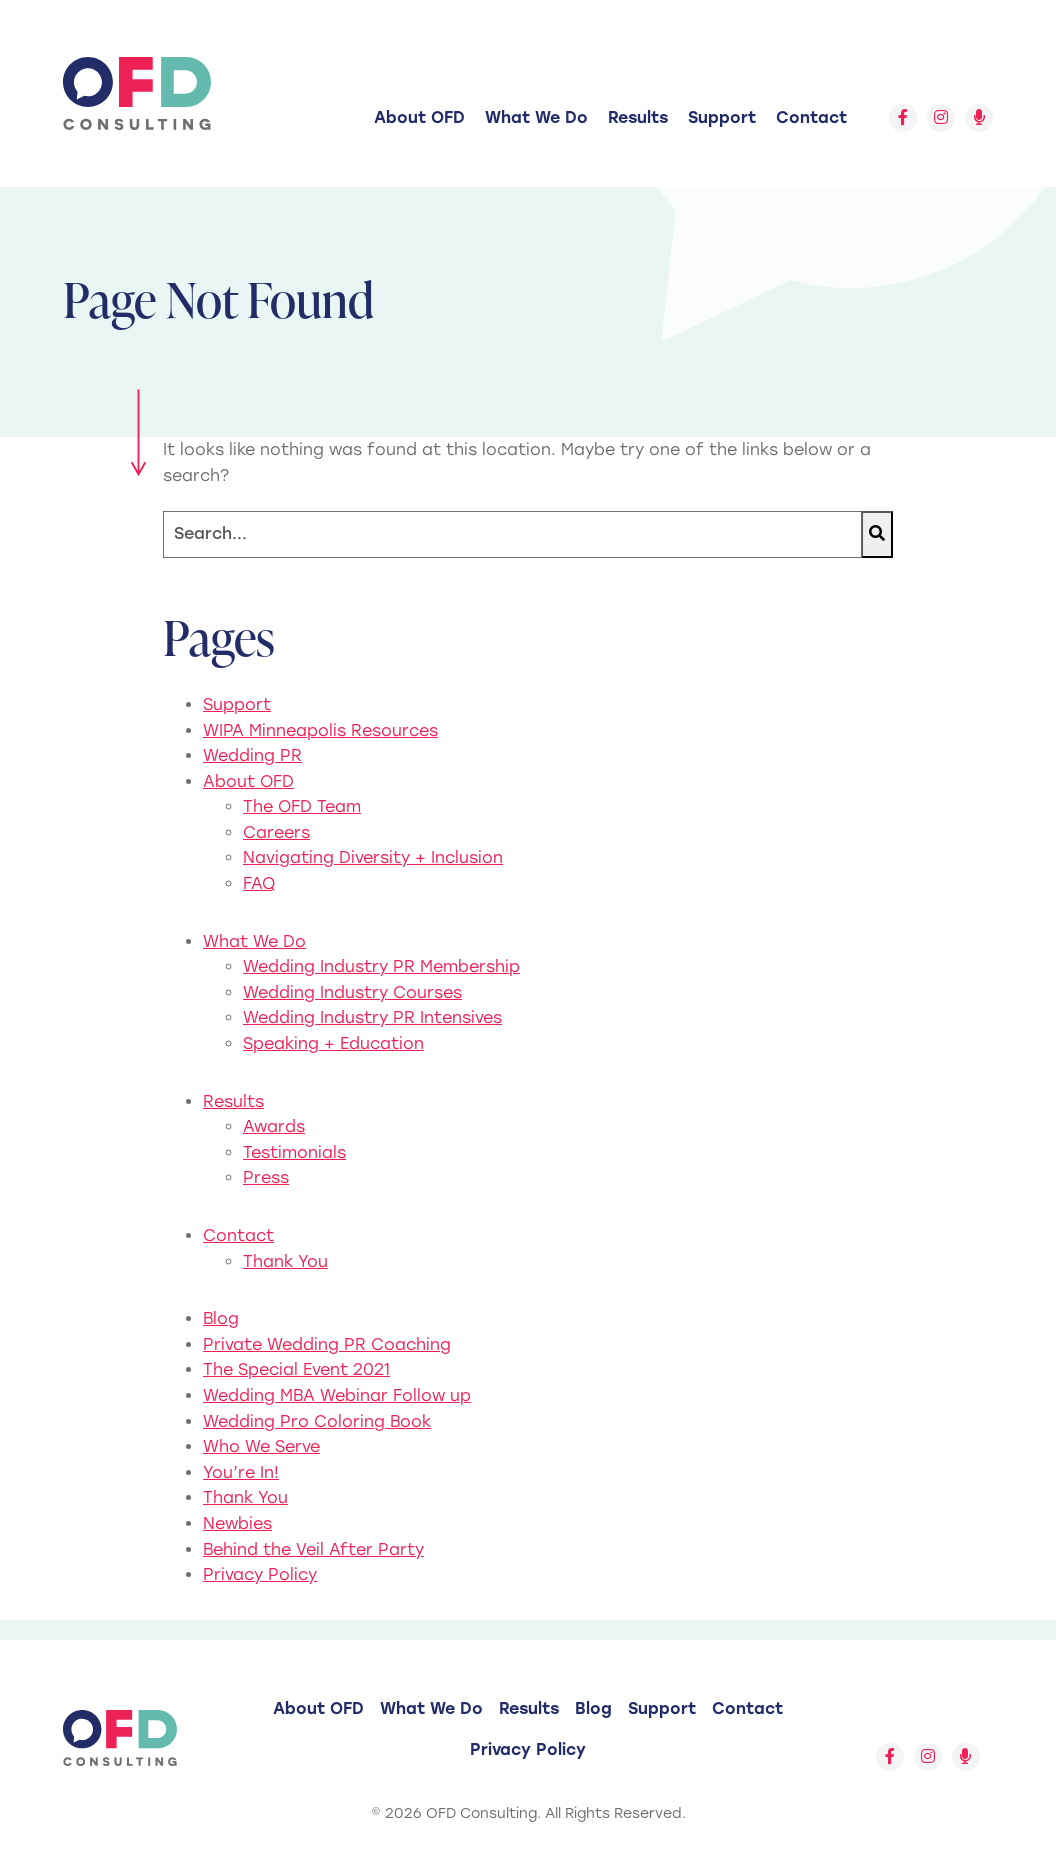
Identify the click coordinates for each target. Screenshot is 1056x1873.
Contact (811, 117)
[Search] (512, 534)
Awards (274, 1126)
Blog (221, 1318)
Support (722, 117)
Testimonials (294, 1152)
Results (638, 117)
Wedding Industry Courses (352, 992)
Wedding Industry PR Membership (381, 966)
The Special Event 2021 (296, 1369)
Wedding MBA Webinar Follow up (337, 1395)
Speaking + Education (333, 1043)
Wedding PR (252, 755)
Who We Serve (261, 1446)
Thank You (285, 1261)
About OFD (419, 117)
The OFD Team (302, 806)
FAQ (259, 883)
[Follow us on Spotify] (979, 118)
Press (266, 1177)
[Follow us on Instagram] (941, 118)
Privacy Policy (260, 1574)
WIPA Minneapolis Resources (320, 730)
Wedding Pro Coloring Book (317, 1421)
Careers (276, 832)
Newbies (237, 1523)
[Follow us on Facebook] (903, 118)
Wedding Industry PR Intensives (372, 1017)
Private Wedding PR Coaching (327, 1344)
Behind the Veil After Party (313, 1549)
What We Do (536, 117)
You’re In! (241, 1472)
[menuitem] (419, 117)
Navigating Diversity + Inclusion (373, 857)
